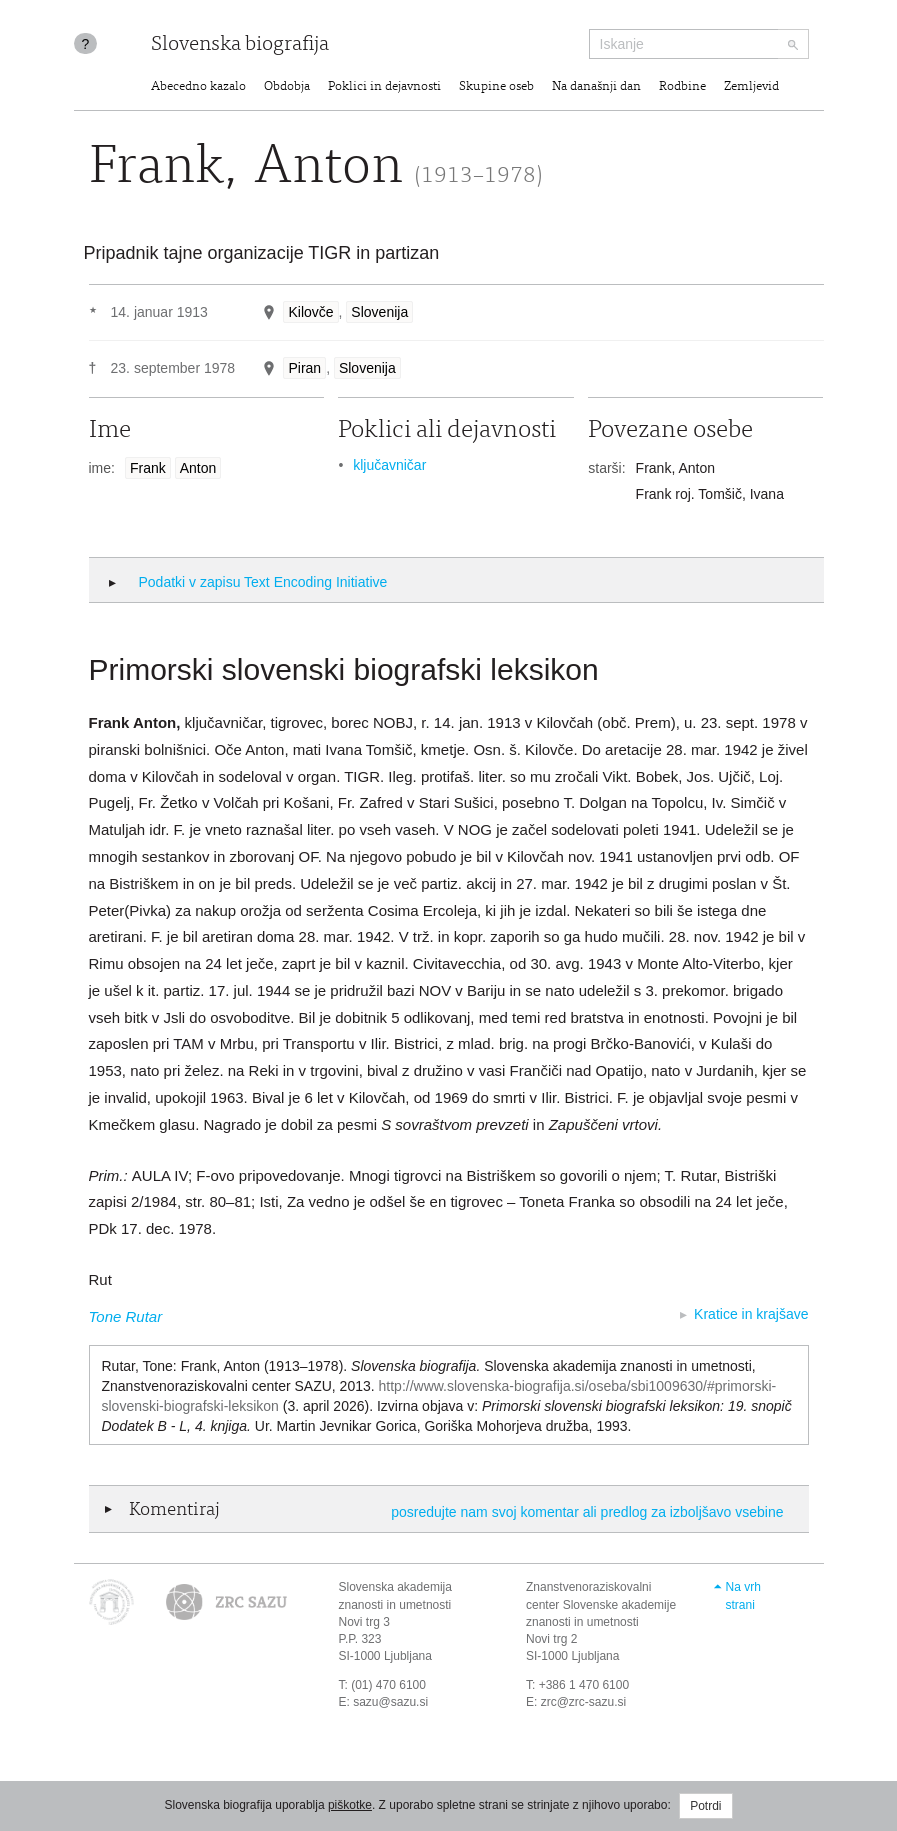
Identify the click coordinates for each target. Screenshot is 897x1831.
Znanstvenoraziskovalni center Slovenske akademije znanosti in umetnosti (601, 1604)
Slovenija (379, 312)
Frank (148, 468)
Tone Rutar (126, 1316)
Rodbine (682, 87)
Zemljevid (751, 87)
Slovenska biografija (240, 45)
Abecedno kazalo (198, 87)
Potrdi (705, 1806)
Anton (198, 468)
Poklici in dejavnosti (384, 87)
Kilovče (310, 312)
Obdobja (287, 87)
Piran (304, 368)
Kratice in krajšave (751, 1314)
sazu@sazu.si (390, 1702)
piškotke (350, 1805)
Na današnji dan (596, 87)
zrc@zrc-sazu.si (584, 1702)
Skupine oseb (496, 87)
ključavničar (389, 465)
